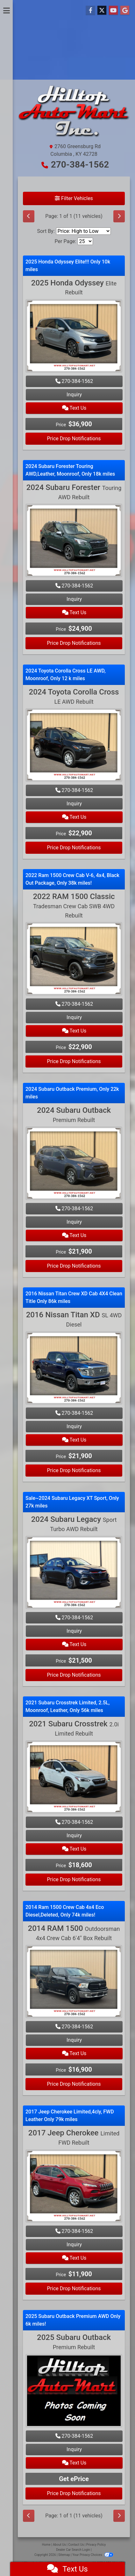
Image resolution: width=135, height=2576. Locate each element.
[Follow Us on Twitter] (101, 10)
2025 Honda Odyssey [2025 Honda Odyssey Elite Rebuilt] (74, 287)
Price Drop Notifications (74, 438)
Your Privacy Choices (92, 2555)
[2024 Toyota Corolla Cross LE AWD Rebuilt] (73, 746)
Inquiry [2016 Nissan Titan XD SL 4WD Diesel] (74, 1426)
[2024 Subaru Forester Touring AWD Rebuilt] (73, 541)
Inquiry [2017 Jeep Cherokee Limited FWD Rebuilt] (74, 2244)
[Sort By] (83, 231)
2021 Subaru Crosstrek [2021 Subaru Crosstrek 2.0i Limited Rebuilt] (74, 1728)
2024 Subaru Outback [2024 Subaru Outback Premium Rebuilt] (74, 1114)
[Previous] (28, 216)
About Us (59, 2544)
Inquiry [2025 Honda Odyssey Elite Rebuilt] (74, 395)
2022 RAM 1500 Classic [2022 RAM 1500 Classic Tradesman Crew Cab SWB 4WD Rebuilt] (74, 905)
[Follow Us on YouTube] (113, 10)
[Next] (119, 216)
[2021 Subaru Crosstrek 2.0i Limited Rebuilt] (73, 1778)
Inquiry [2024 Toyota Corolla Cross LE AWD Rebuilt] (74, 804)
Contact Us (76, 2544)
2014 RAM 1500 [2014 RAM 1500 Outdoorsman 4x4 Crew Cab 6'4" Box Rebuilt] (74, 1932)
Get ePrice (74, 2479)
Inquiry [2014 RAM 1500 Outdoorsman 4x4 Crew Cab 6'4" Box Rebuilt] (74, 2040)
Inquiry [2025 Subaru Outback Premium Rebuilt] (74, 2449)
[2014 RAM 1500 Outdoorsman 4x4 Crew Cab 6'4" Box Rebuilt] (73, 1982)
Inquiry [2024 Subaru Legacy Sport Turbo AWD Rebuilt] (74, 1631)
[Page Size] (85, 241)
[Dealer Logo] (74, 114)
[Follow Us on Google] (124, 10)
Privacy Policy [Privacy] (96, 2544)
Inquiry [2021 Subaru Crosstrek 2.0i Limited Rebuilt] (74, 1835)
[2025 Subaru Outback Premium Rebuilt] (73, 2392)
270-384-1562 (80, 164)
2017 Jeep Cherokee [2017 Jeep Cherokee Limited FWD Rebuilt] (73, 2137)
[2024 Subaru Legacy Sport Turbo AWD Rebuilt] (73, 1573)
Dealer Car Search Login (73, 2549)
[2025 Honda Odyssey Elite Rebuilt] (73, 337)
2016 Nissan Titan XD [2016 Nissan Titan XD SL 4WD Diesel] (74, 1319)
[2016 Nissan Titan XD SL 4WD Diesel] (73, 1369)
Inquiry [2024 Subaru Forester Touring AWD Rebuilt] (74, 599)
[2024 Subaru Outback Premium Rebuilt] (73, 1164)
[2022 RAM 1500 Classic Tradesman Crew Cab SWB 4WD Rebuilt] (73, 960)
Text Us (74, 408)
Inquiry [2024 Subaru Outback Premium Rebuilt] (74, 1222)
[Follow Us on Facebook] (90, 10)
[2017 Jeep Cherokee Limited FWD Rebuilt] (73, 2187)
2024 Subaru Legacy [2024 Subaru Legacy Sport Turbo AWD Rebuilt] (74, 1523)
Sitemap (64, 2555)
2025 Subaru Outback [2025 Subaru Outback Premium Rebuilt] (74, 2341)
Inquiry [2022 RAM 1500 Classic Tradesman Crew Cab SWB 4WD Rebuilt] (74, 1017)
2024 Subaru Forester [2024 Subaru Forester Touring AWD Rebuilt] (74, 491)
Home (46, 2544)
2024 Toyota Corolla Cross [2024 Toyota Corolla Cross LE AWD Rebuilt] (74, 696)
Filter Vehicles (74, 198)
